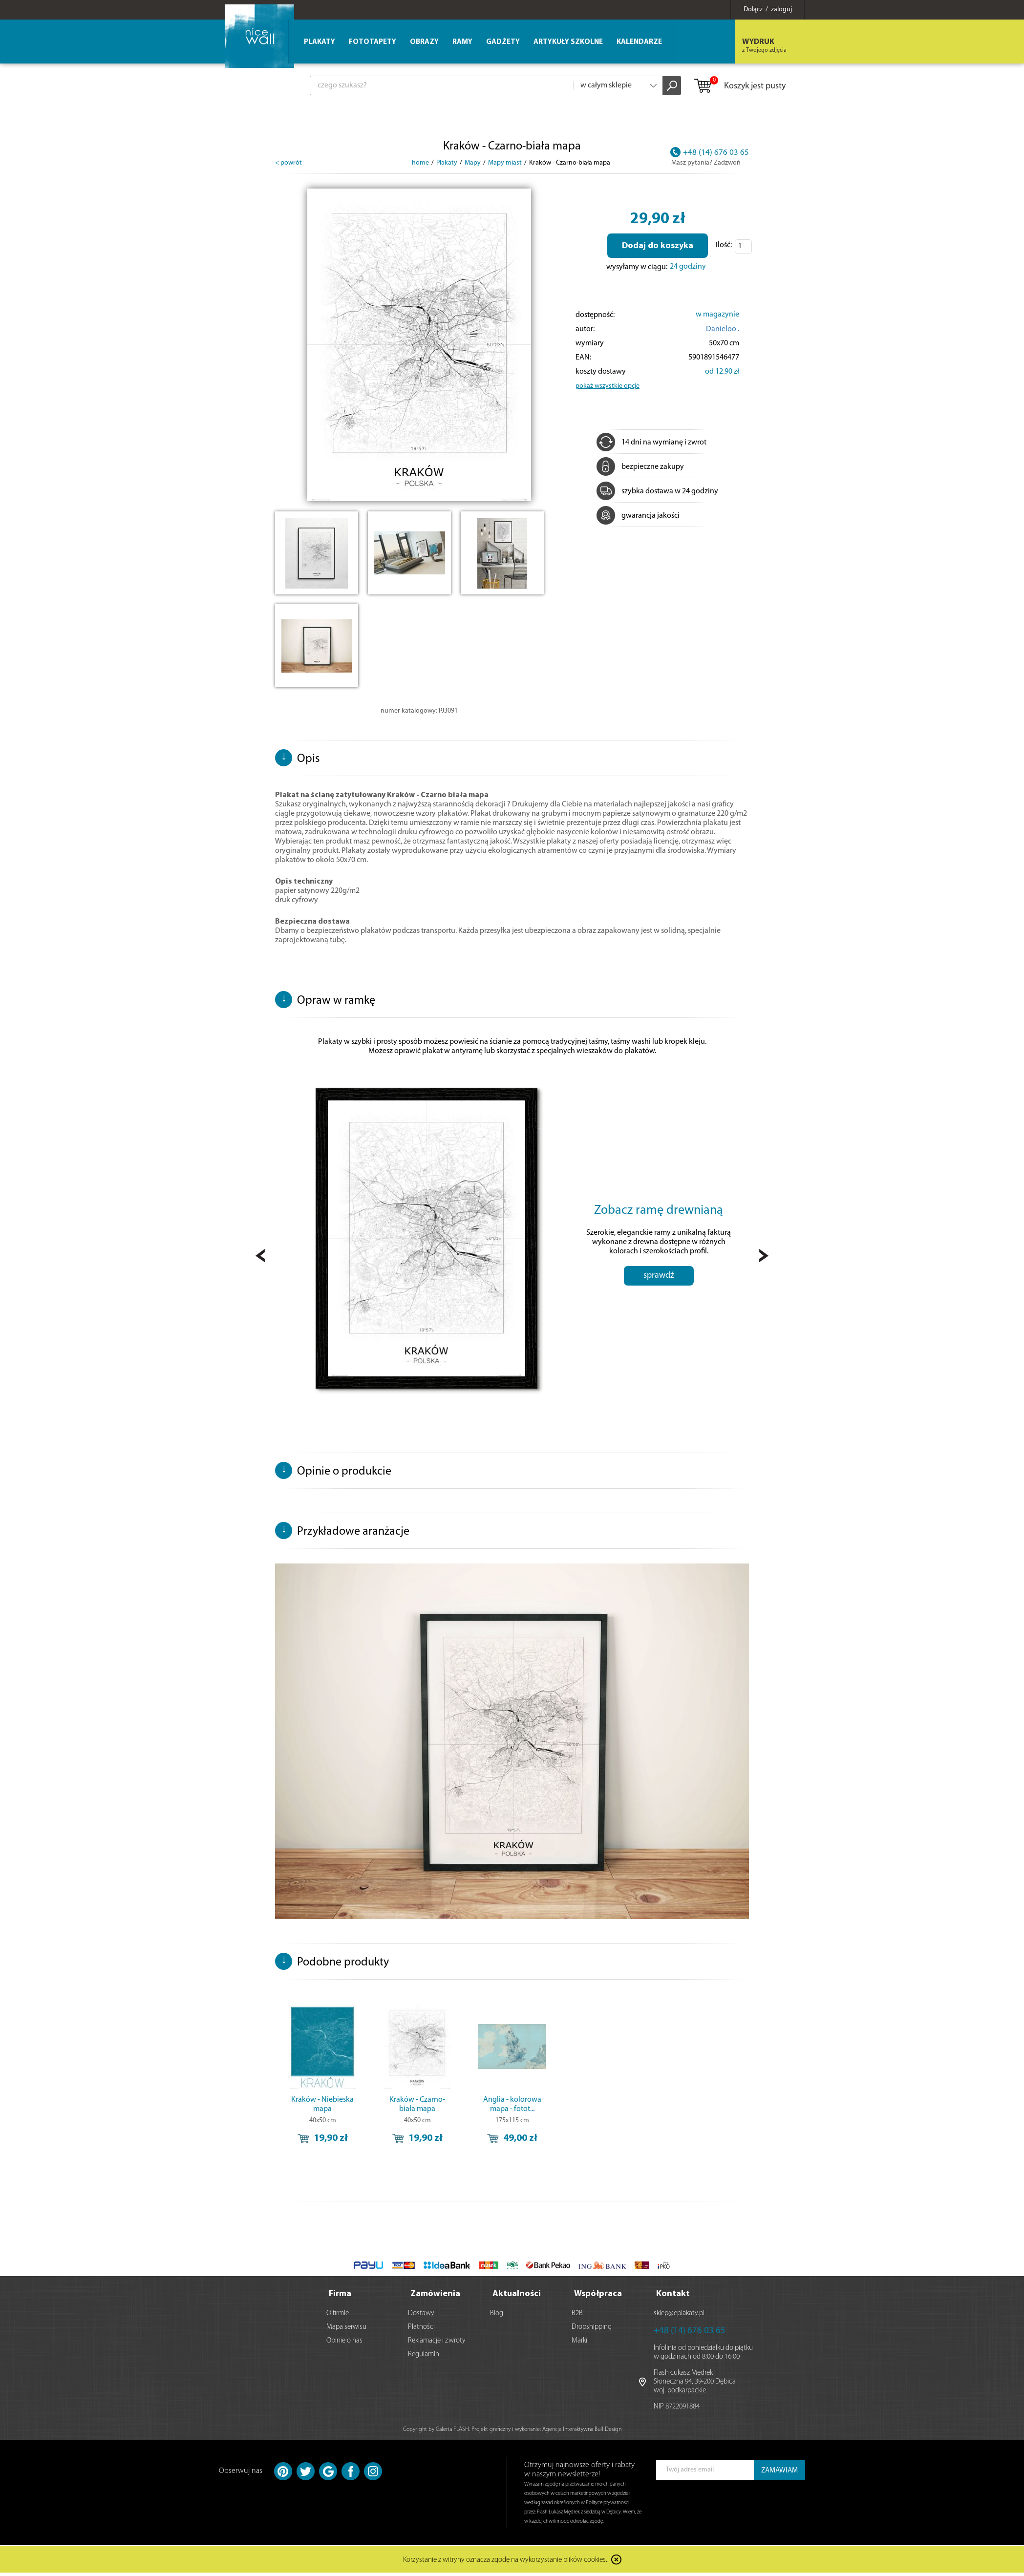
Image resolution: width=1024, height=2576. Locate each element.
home (420, 163)
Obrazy (424, 42)
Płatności (421, 2330)
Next (763, 1258)
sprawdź (658, 1294)
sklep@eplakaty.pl (679, 2316)
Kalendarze (639, 42)
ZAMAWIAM (779, 2473)
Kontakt (673, 2297)
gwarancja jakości (638, 516)
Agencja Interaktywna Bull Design (581, 2432)
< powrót (288, 163)
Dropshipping (592, 2330)
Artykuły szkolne (568, 42)
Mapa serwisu (346, 2330)
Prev (260, 1258)
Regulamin (423, 2357)
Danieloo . (722, 329)
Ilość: (724, 245)
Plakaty (319, 42)
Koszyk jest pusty (739, 86)
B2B (577, 2316)
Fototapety (372, 42)
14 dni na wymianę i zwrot (651, 442)
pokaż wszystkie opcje (608, 386)
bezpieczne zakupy (640, 467)
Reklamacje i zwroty (437, 2343)
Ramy (462, 42)
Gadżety (503, 42)
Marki (579, 2343)
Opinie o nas (344, 2343)
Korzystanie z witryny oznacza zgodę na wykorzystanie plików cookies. (505, 2563)
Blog (496, 2316)
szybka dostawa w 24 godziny (657, 491)
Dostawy (421, 2316)
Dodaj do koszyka (657, 246)
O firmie (337, 2316)
